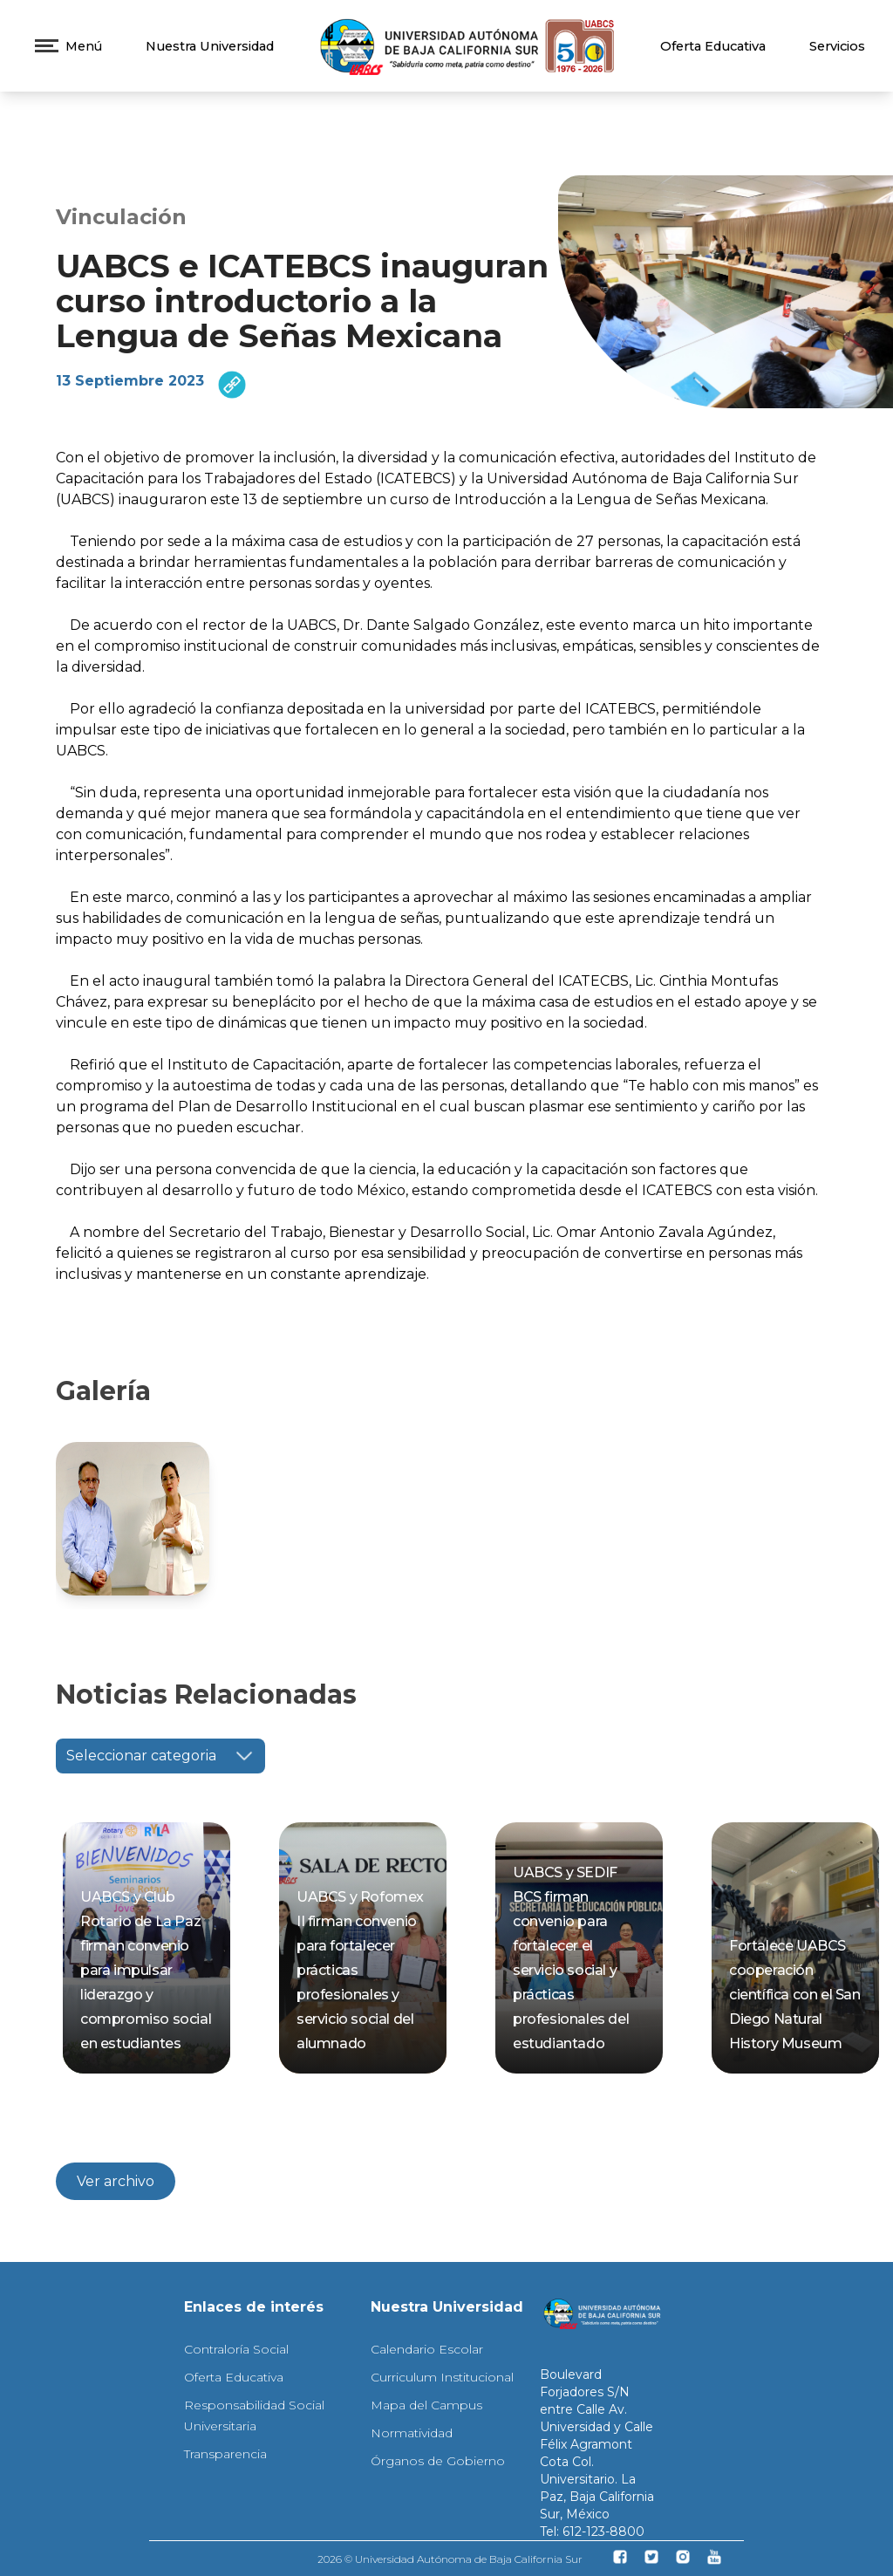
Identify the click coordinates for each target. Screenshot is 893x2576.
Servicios (837, 46)
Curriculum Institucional (442, 2377)
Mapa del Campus (426, 2405)
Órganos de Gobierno (438, 2461)
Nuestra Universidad (210, 46)
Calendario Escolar (427, 2349)
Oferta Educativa (713, 46)
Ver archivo (115, 2181)
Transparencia (225, 2454)
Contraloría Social (236, 2349)
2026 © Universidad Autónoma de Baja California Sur (450, 2559)
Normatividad (412, 2433)
